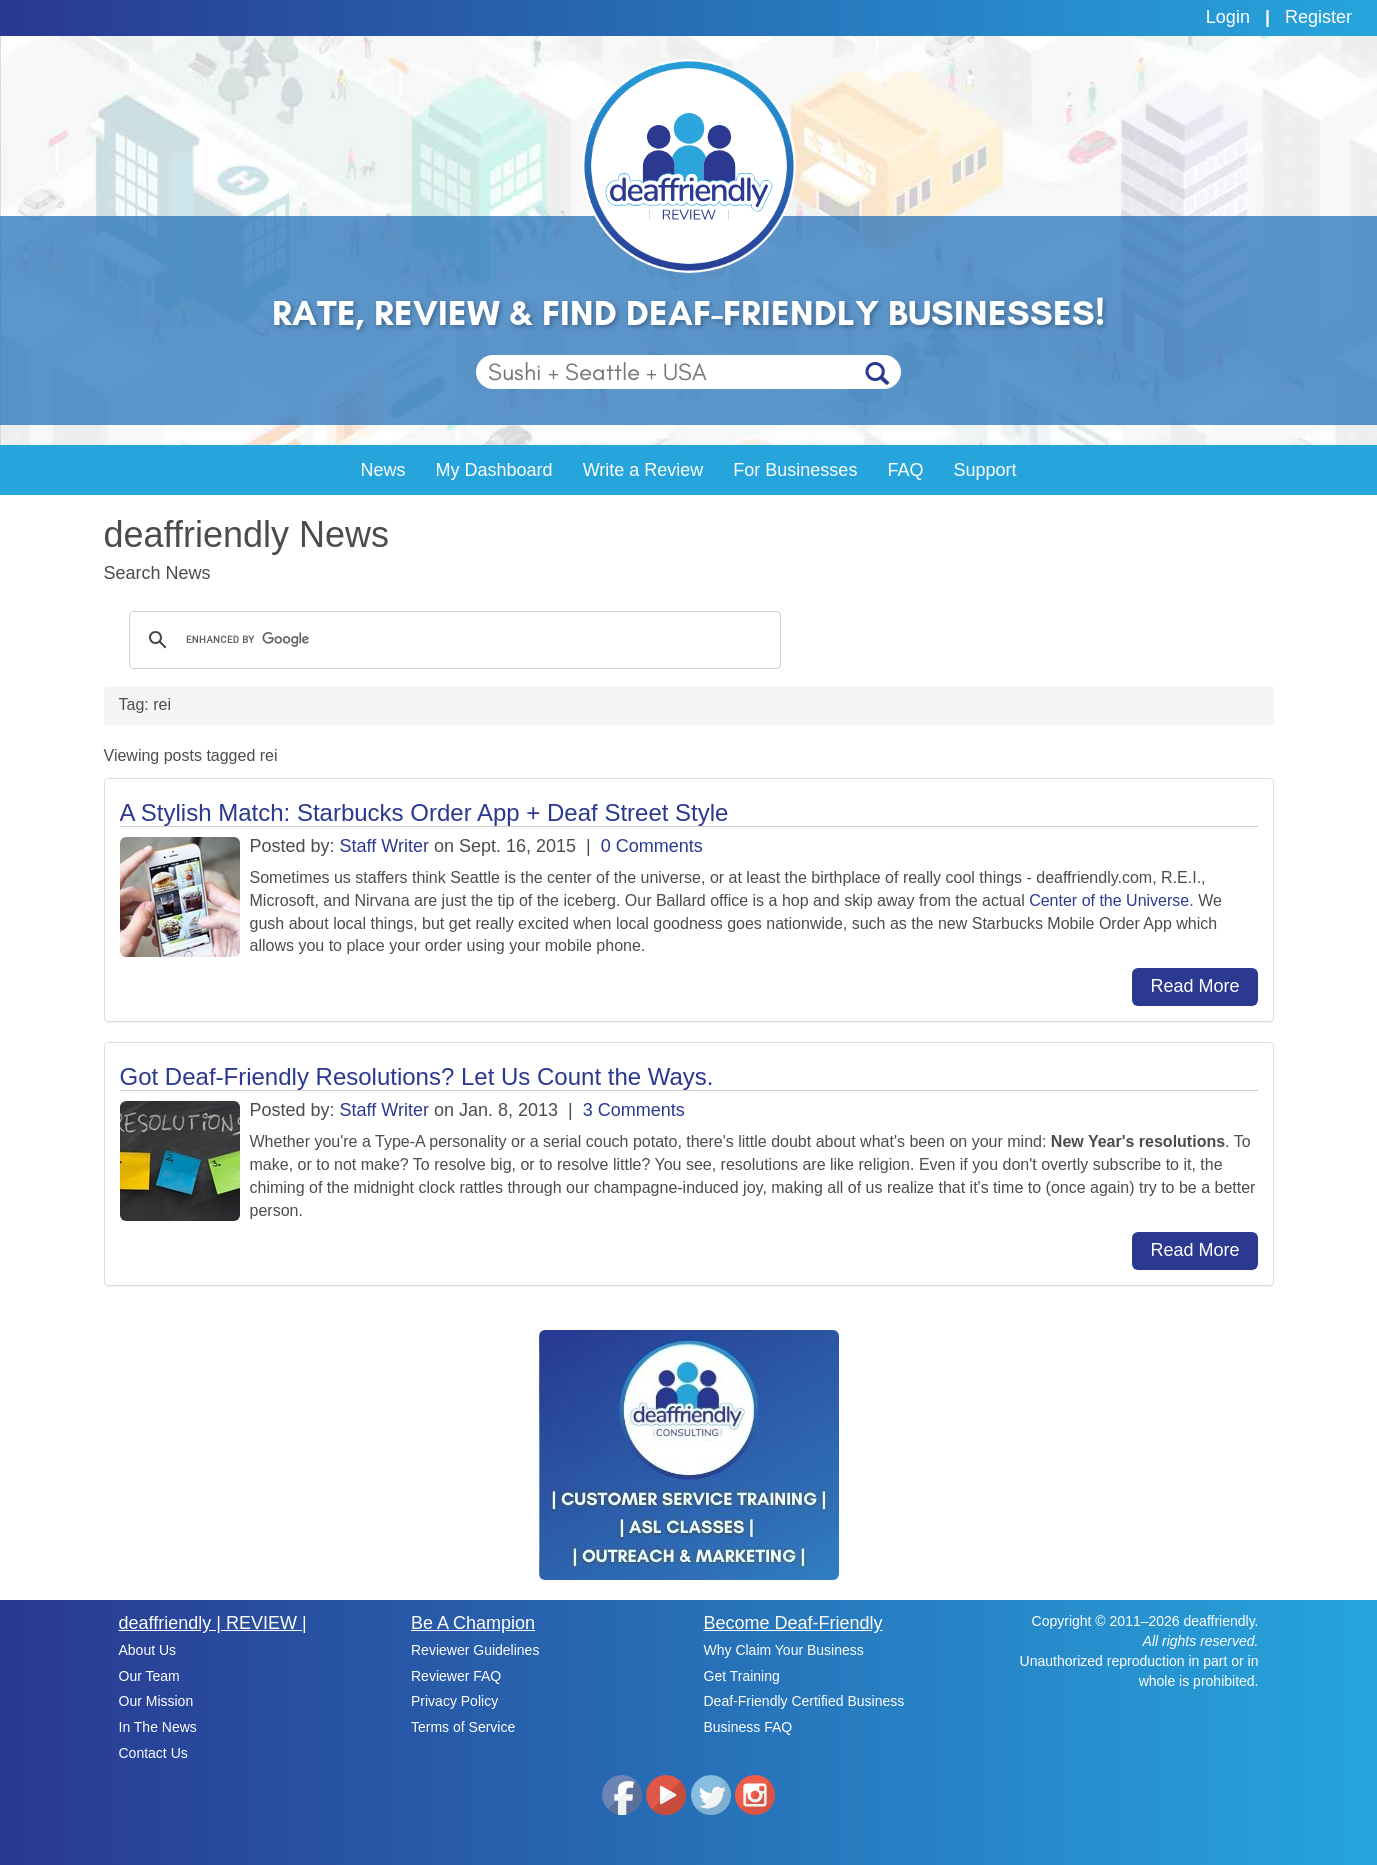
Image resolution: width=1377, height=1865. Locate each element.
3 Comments (634, 1110)
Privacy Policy (454, 1701)
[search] (452, 640)
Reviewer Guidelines (475, 1650)
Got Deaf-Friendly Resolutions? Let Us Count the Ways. (417, 1076)
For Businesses (795, 470)
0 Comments (652, 846)
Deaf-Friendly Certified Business (804, 1701)
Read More (1194, 986)
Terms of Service (463, 1727)
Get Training (742, 1676)
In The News (158, 1727)
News (383, 470)
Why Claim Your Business (784, 1650)
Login (1228, 17)
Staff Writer (384, 846)
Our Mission (156, 1701)
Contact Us (153, 1753)
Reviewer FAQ (456, 1676)
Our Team (149, 1676)
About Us (148, 1650)
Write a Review (643, 470)
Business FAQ (748, 1727)
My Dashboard (494, 470)
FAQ (905, 470)
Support (984, 470)
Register (1318, 17)
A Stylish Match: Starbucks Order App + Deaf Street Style (424, 812)
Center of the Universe (1109, 900)
